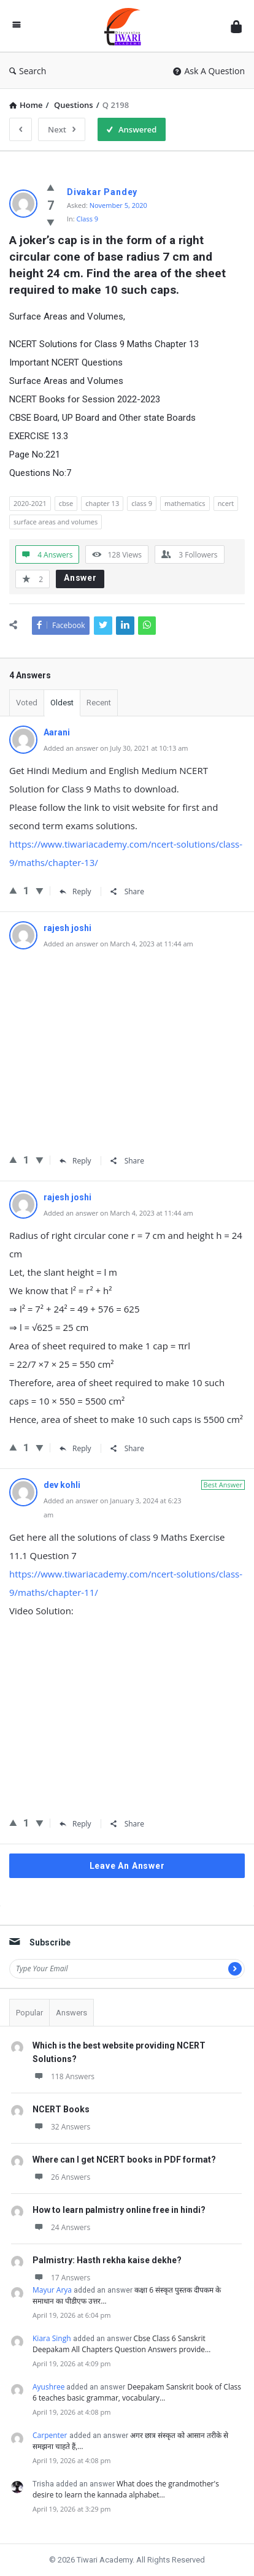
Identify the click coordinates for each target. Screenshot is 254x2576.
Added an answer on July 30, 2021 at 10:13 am (116, 748)
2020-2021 (30, 503)
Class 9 (87, 218)
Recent (99, 702)
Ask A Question (209, 71)
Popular (29, 2012)
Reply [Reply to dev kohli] (75, 1824)
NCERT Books (61, 2109)
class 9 (141, 503)
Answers (71, 2012)
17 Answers (61, 2277)
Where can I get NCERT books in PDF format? (124, 2159)
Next (61, 129)
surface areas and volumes (55, 521)
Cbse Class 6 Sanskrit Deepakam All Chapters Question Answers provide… (121, 2344)
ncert (226, 503)
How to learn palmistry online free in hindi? (119, 2210)
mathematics (185, 503)
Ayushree (48, 2387)
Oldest (62, 702)
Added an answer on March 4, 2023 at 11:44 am (118, 943)
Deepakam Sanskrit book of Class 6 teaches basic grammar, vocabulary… (137, 2392)
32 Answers (61, 2127)
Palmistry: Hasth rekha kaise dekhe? (107, 2260)
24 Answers (61, 2227)
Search (27, 71)
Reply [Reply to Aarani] (75, 891)
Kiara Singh (52, 2338)
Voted (26, 702)
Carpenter (50, 2435)
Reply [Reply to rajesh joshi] (75, 1161)
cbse (66, 503)
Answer (80, 578)
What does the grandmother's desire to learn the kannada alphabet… (126, 2489)
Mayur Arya (52, 2290)
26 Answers (61, 2177)
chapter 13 (102, 503)
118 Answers (63, 2076)
